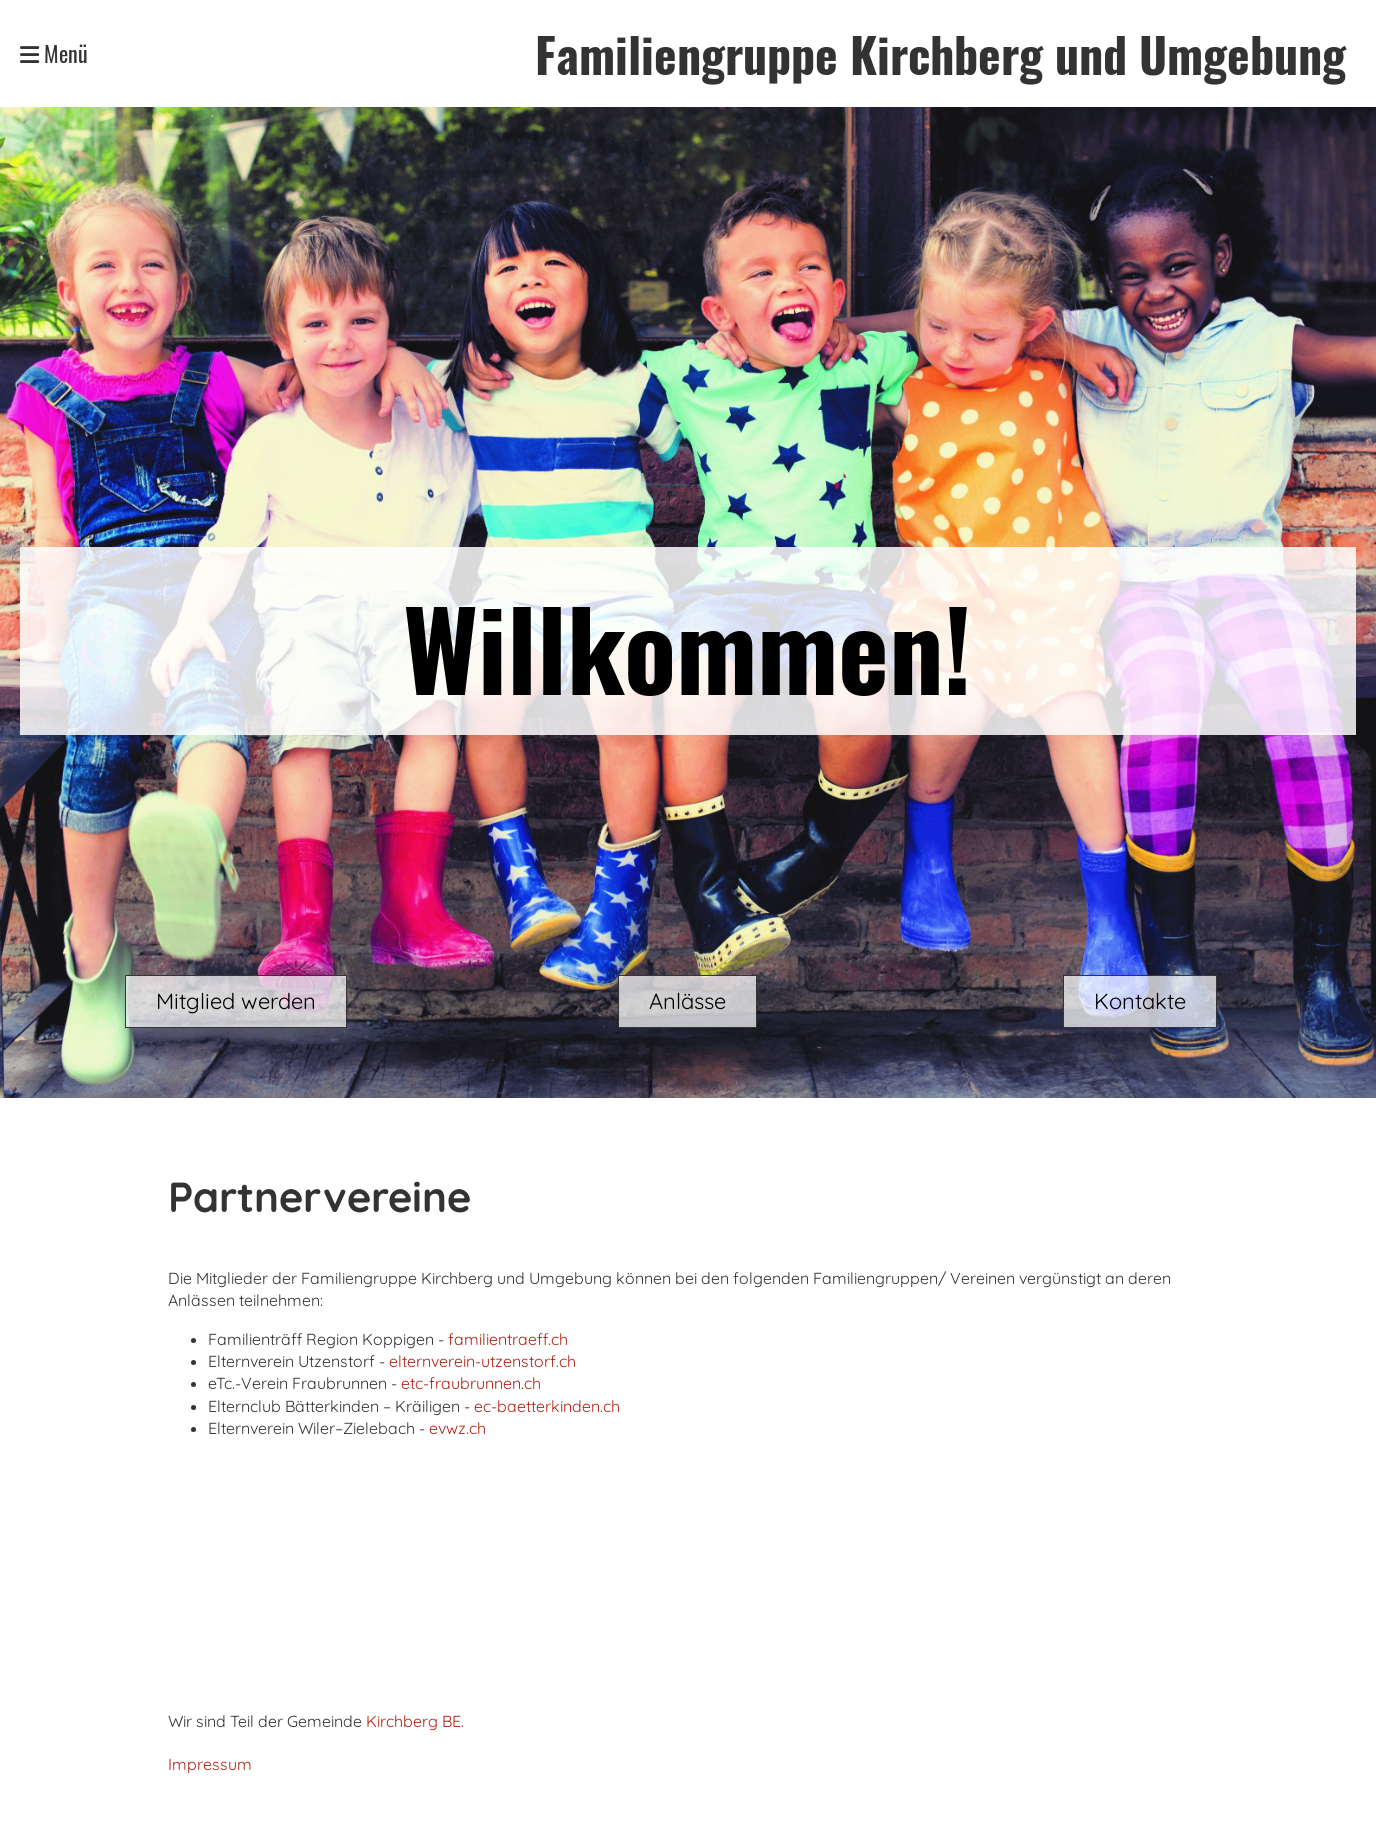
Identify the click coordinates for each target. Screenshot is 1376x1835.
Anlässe (687, 1001)
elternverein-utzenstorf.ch (482, 1361)
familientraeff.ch (508, 1339)
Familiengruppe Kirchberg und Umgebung (940, 53)
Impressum (210, 1764)
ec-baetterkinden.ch (547, 1406)
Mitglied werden (236, 1001)
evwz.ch (457, 1428)
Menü (54, 53)
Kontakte (1140, 1001)
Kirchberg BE (413, 1721)
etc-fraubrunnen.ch (471, 1383)
